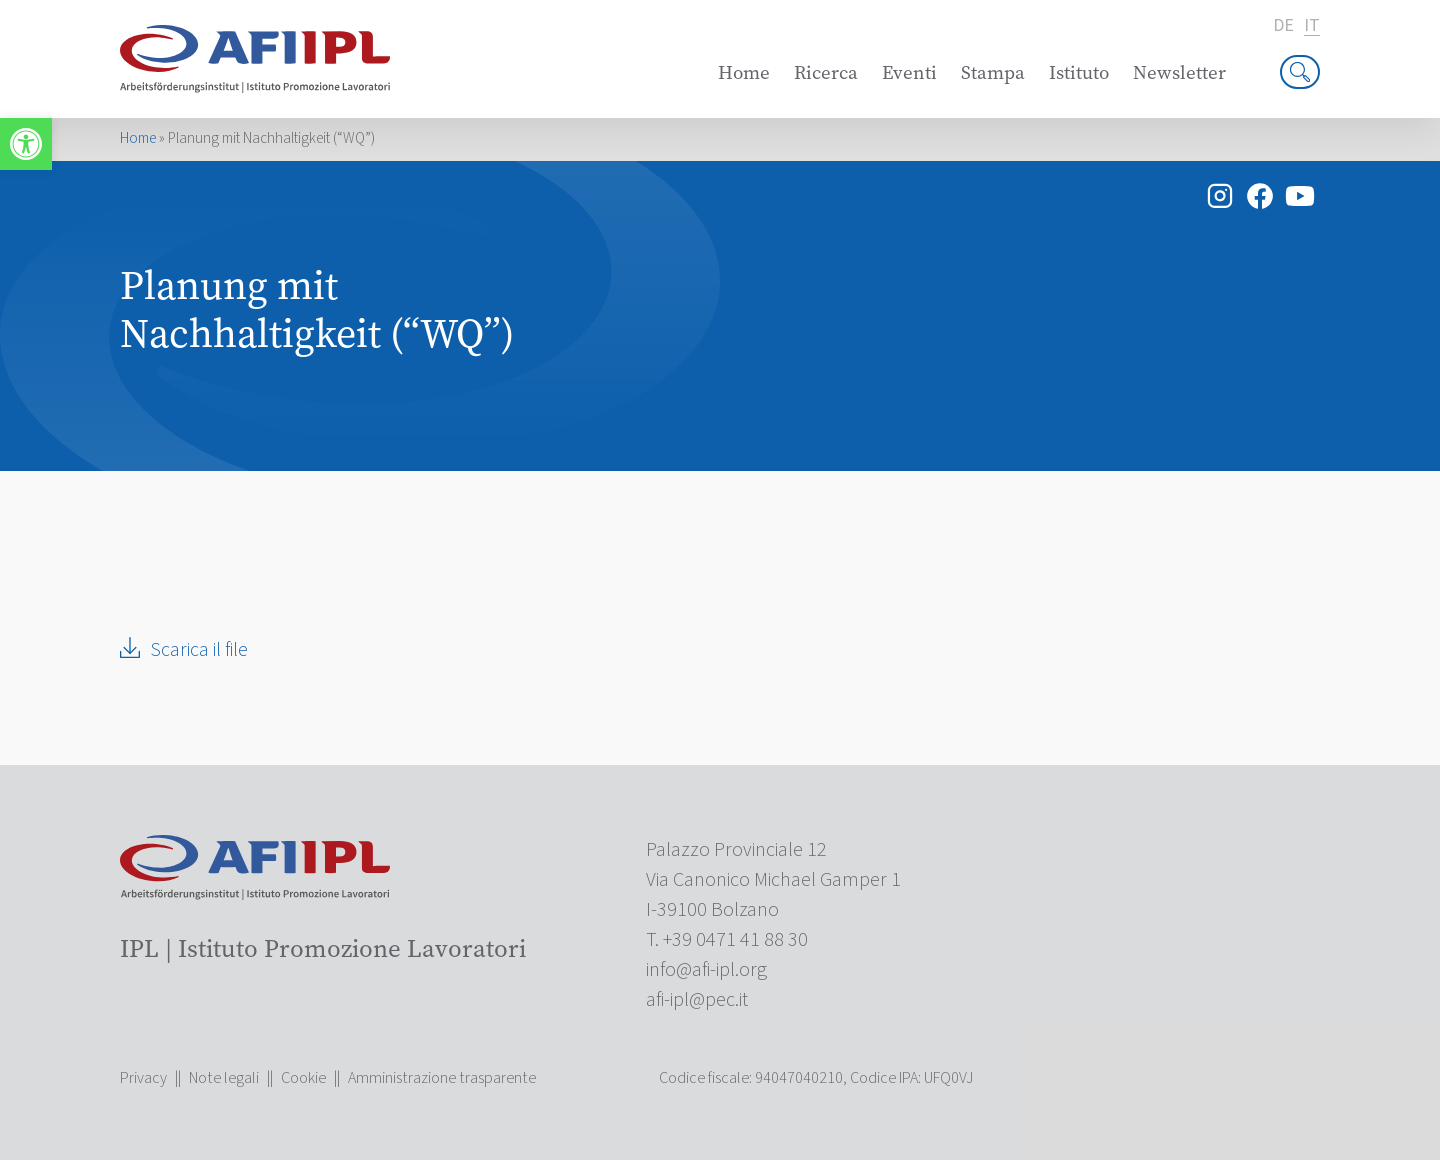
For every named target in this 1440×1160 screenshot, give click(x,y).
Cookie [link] (303, 1078)
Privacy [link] (143, 1078)
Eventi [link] (909, 72)
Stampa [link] (993, 72)
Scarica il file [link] (199, 650)
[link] (26, 144)
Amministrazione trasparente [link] (442, 1078)
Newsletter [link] (1179, 72)
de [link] (1283, 26)
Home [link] (744, 72)
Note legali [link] (224, 1078)
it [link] (1312, 26)
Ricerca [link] (826, 72)
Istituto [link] (1079, 72)
